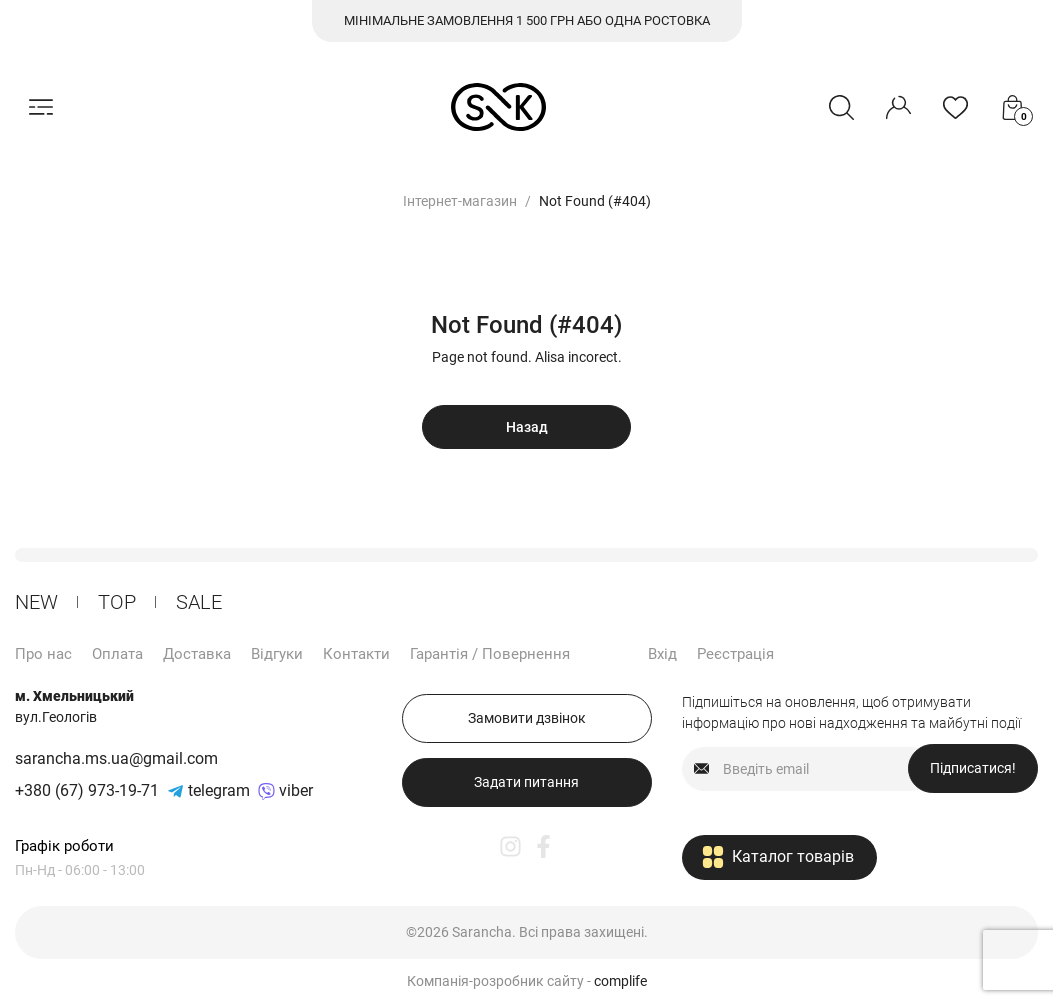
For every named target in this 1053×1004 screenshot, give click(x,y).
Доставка (197, 654)
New (36, 602)
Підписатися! (973, 768)
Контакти (356, 654)
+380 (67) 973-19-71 (87, 790)
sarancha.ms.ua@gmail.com (116, 758)
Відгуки (277, 654)
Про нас (43, 654)
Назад (527, 427)
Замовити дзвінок (527, 718)
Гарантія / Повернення (490, 654)
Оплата (117, 654)
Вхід (662, 654)
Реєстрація (735, 654)
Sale (199, 602)
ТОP (117, 602)
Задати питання (526, 782)
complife (620, 981)
